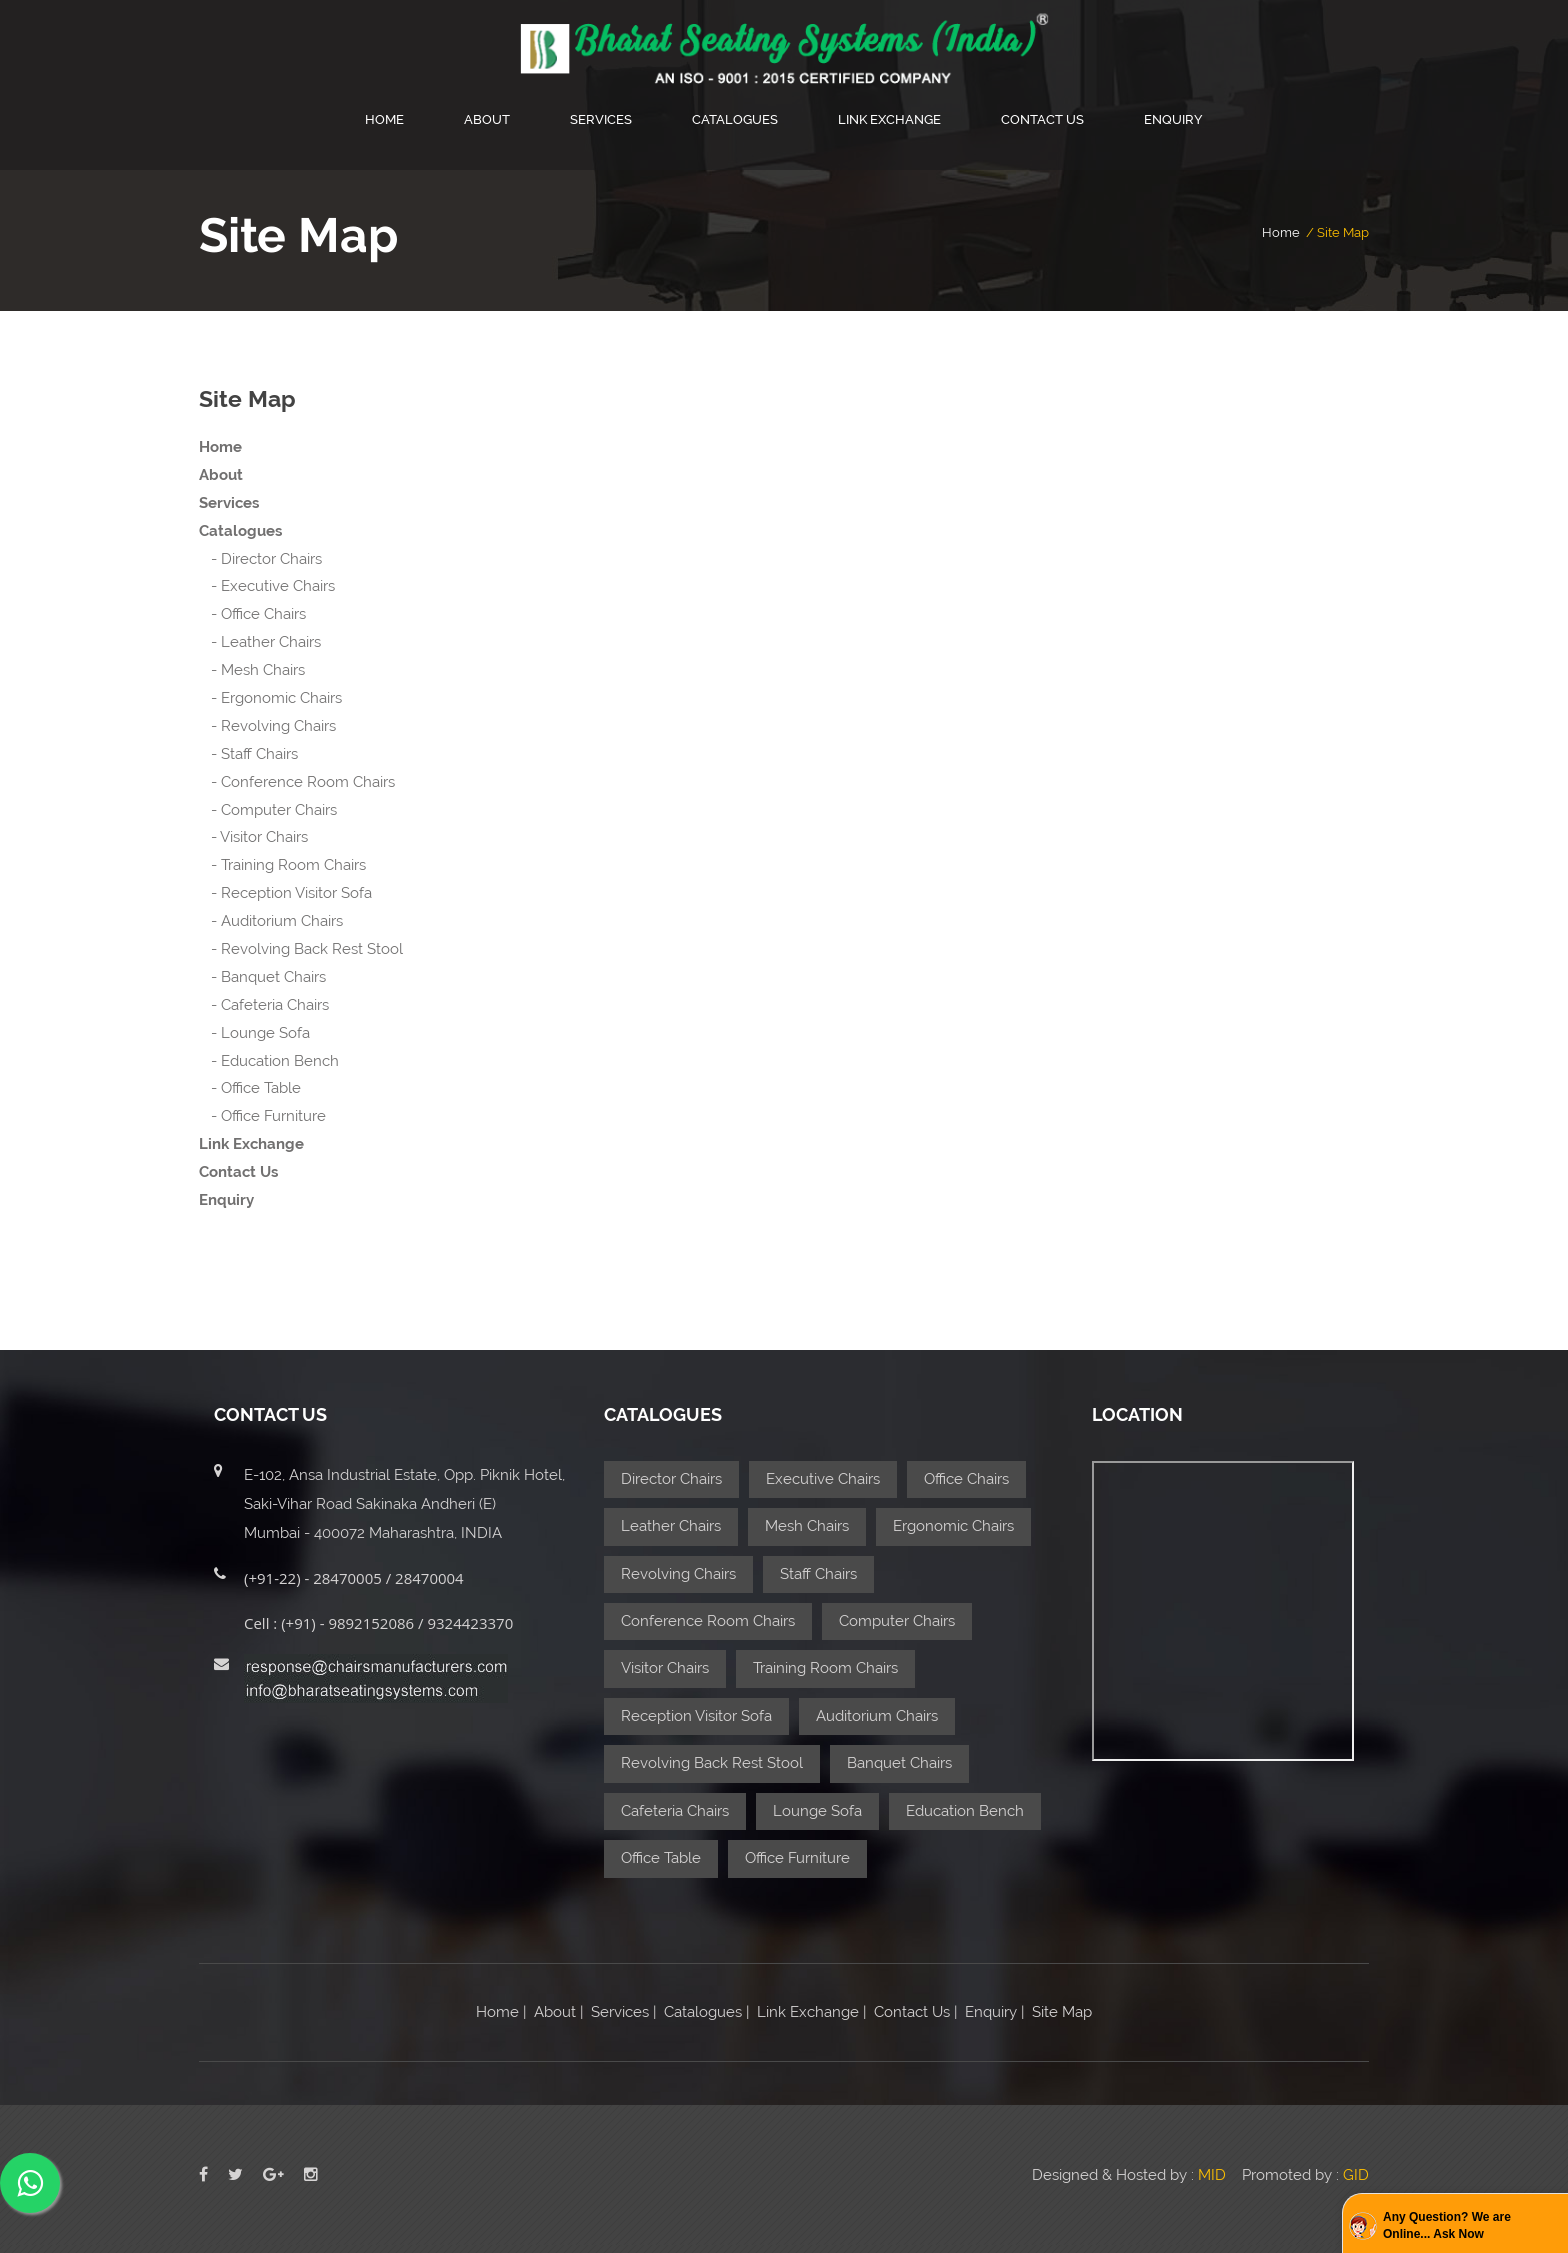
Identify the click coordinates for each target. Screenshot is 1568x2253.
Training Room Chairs (825, 1668)
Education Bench (965, 1811)
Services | (621, 2012)
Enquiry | (994, 2012)
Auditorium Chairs (877, 1716)
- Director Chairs (260, 559)
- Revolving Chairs (267, 726)
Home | (501, 2012)
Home (384, 119)
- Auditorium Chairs (271, 921)
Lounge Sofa (817, 1811)
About (487, 119)
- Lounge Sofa (254, 1033)
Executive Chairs (823, 1479)
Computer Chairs (897, 1621)
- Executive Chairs (267, 586)
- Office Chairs (252, 614)
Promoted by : (1305, 2175)
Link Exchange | (809, 2012)
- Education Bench (269, 1061)
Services (601, 119)
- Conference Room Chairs (297, 782)
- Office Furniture (262, 1116)
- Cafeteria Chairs (264, 1005)
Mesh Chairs (807, 1526)
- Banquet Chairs (262, 977)
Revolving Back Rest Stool (712, 1763)
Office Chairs (966, 1479)
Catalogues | (704, 2012)
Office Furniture (797, 1858)
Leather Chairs (671, 1526)
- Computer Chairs (268, 810)
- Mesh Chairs (252, 670)
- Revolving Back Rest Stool (301, 949)
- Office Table (250, 1088)
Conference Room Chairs (708, 1621)
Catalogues (735, 119)
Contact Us (1042, 119)
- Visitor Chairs (253, 837)
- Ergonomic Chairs (270, 698)
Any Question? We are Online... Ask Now (1447, 2225)
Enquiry (1173, 119)
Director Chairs (671, 1479)
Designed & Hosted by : (1131, 2175)
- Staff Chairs (248, 754)
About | (558, 2012)
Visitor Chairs (665, 1668)
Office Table (661, 1858)
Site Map (1060, 2012)
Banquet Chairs (899, 1763)
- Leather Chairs (260, 642)
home (1281, 232)
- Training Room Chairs (282, 865)
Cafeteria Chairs (675, 1811)
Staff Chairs (818, 1574)
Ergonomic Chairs (953, 1526)
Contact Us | (915, 2012)
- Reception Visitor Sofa (285, 893)
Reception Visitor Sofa (696, 1716)
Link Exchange (889, 119)
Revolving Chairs (678, 1574)
